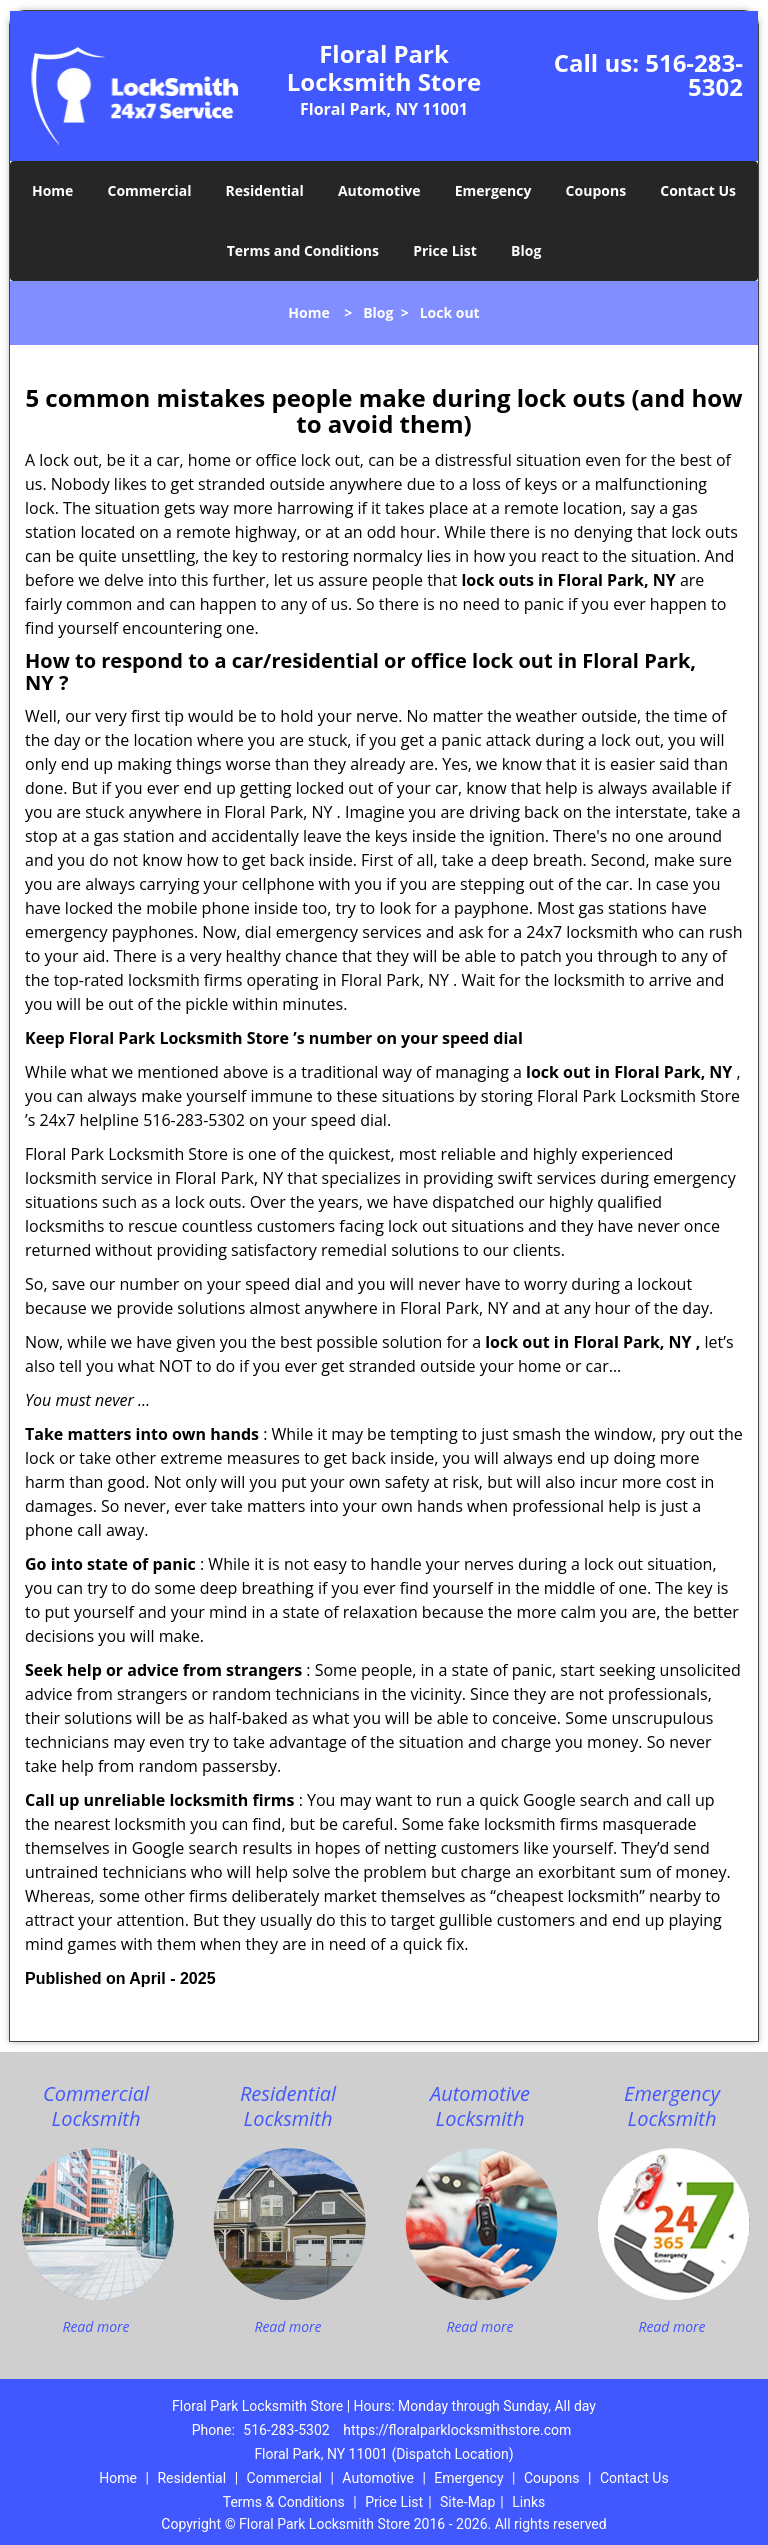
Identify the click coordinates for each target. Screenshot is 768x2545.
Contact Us (698, 190)
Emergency (493, 190)
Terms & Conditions (284, 2502)
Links (528, 2502)
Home (52, 190)
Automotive (379, 190)
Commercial (150, 190)
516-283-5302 (694, 74)
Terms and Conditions (303, 250)
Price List (445, 250)
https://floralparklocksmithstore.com (457, 2430)
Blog (526, 250)
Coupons (596, 190)
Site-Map (467, 2502)
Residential (265, 190)
